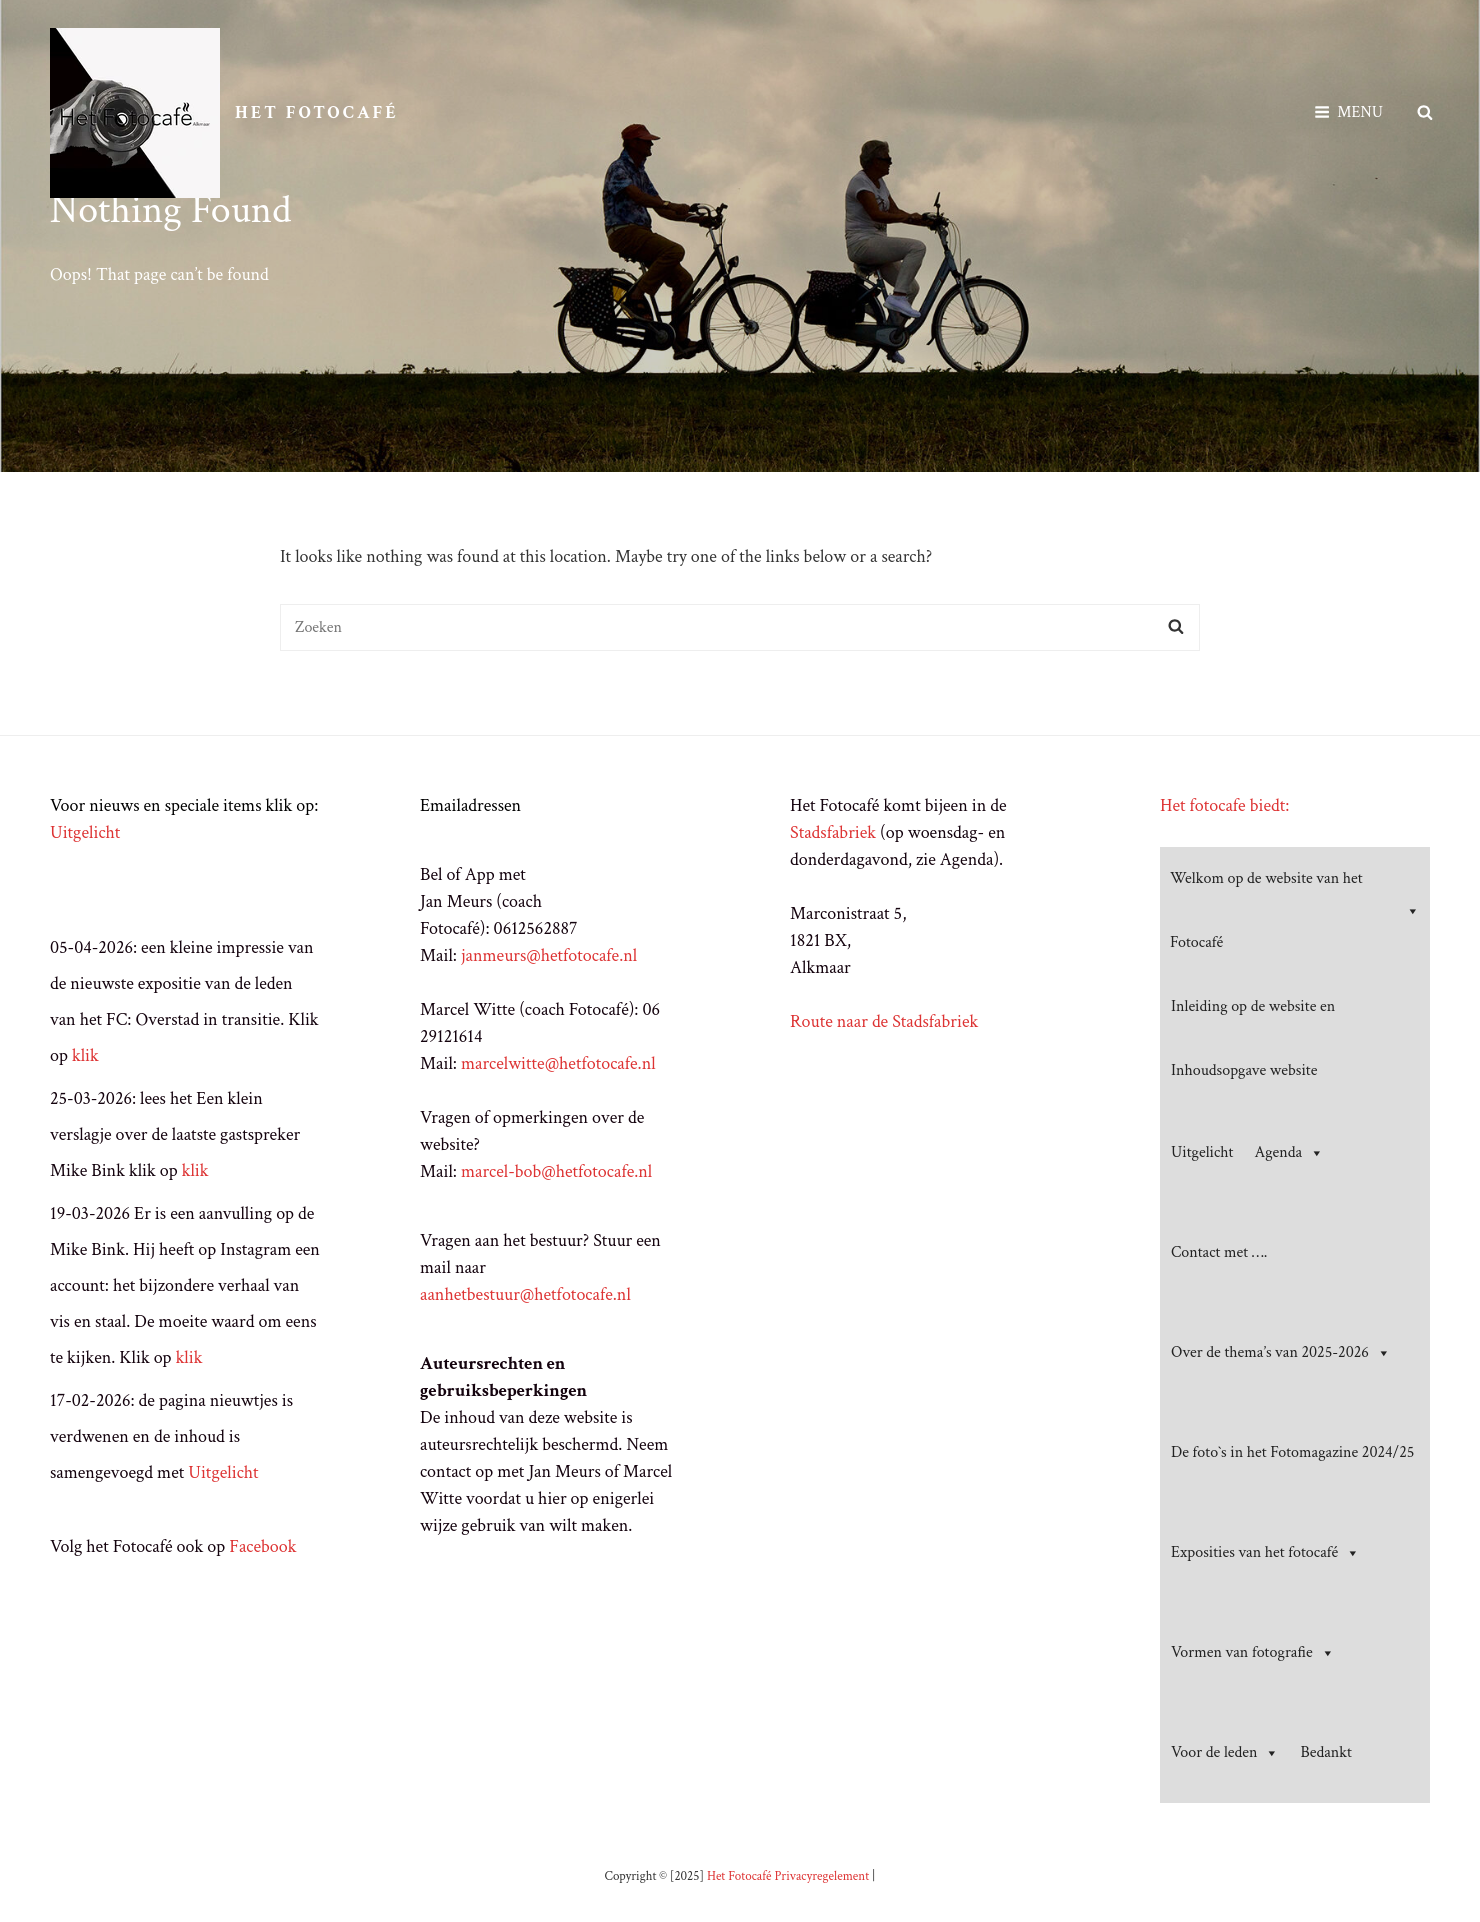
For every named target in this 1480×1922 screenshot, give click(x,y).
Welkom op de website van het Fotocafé (1295, 910)
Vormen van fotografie (1253, 1653)
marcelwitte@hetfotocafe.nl (558, 1063)
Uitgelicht (85, 832)
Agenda (1290, 1153)
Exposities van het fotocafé (1265, 1553)
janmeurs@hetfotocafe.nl (549, 955)
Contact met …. (1219, 1252)
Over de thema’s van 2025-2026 (1281, 1353)
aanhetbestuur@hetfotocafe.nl (525, 1294)
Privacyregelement (821, 1876)
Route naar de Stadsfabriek (884, 1021)
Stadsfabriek (833, 832)
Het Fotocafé (317, 112)
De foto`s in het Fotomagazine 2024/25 (1292, 1452)
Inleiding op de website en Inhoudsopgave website (1253, 1038)
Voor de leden (1225, 1753)
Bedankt (1325, 1752)
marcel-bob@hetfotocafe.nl (556, 1171)
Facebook (262, 1546)
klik (85, 1055)
